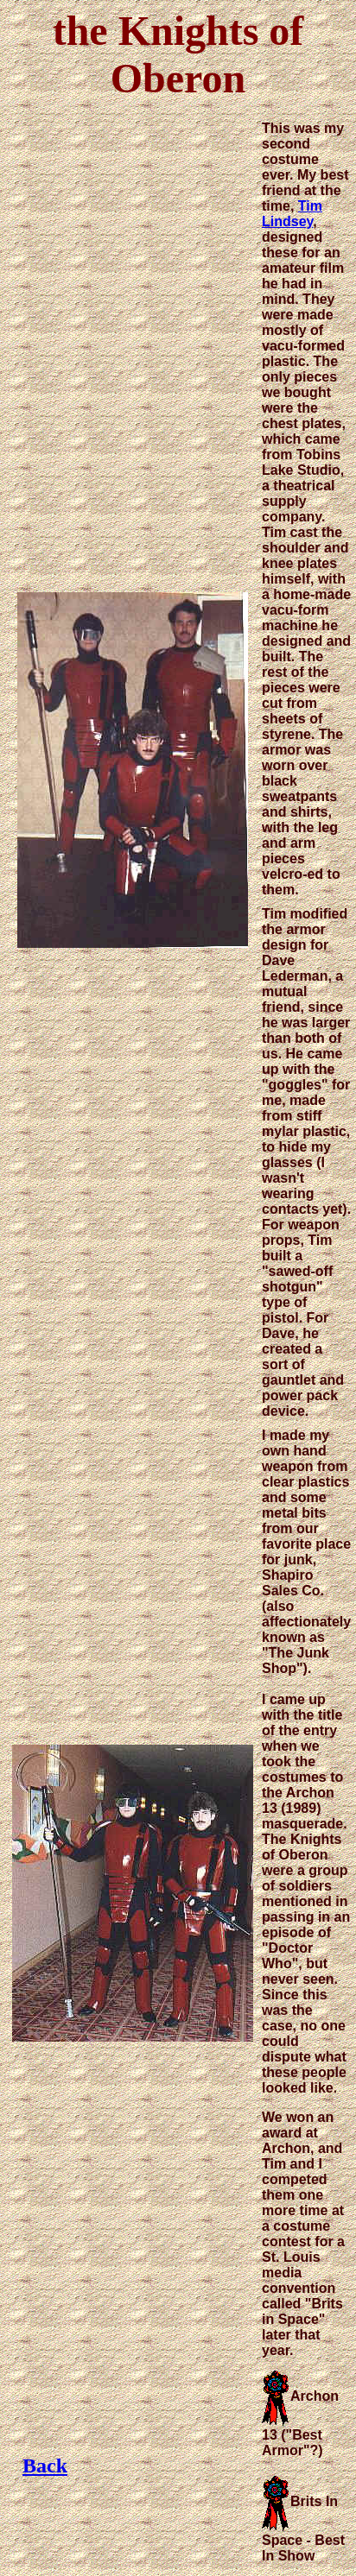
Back (44, 2465)
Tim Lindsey (292, 214)
